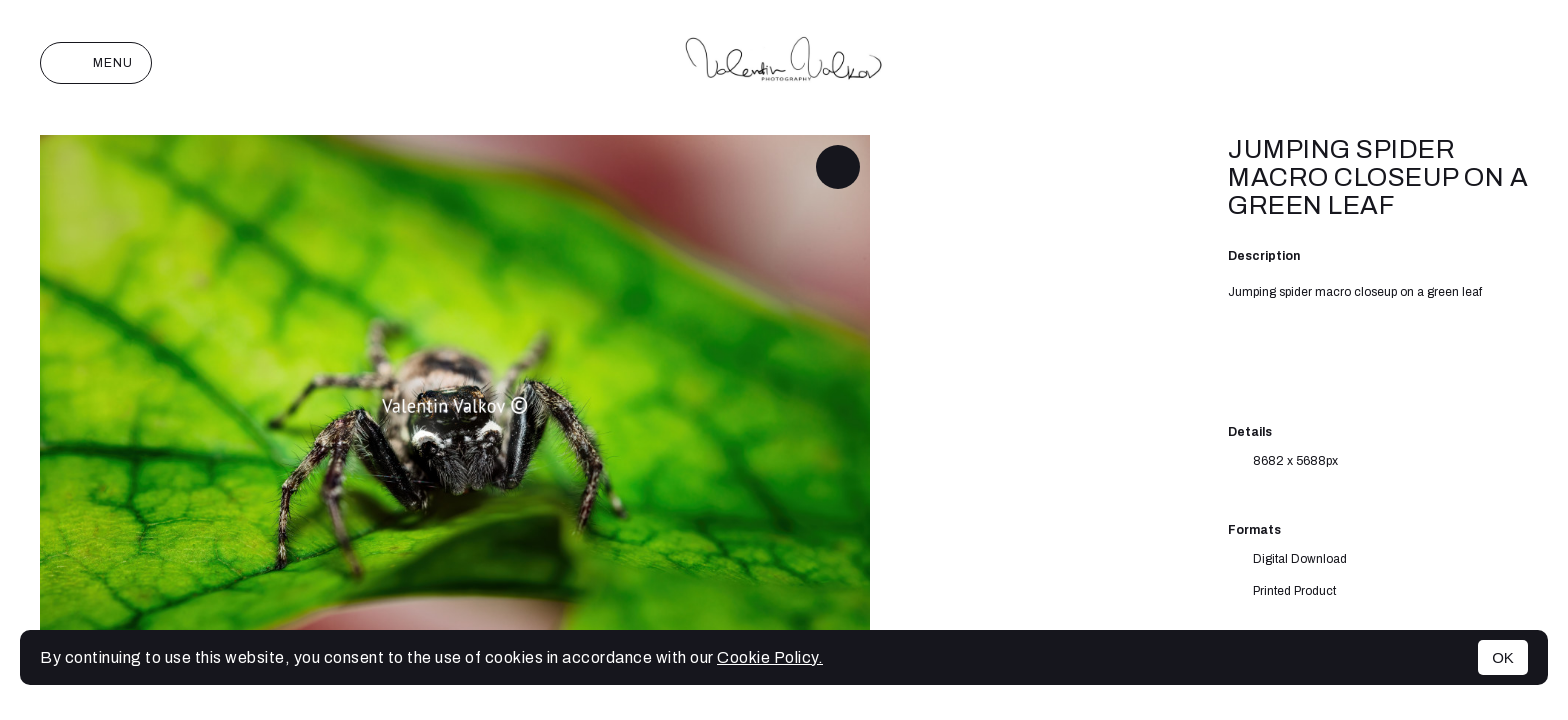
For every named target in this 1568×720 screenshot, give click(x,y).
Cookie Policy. (770, 657)
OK (1503, 657)
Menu (96, 63)
